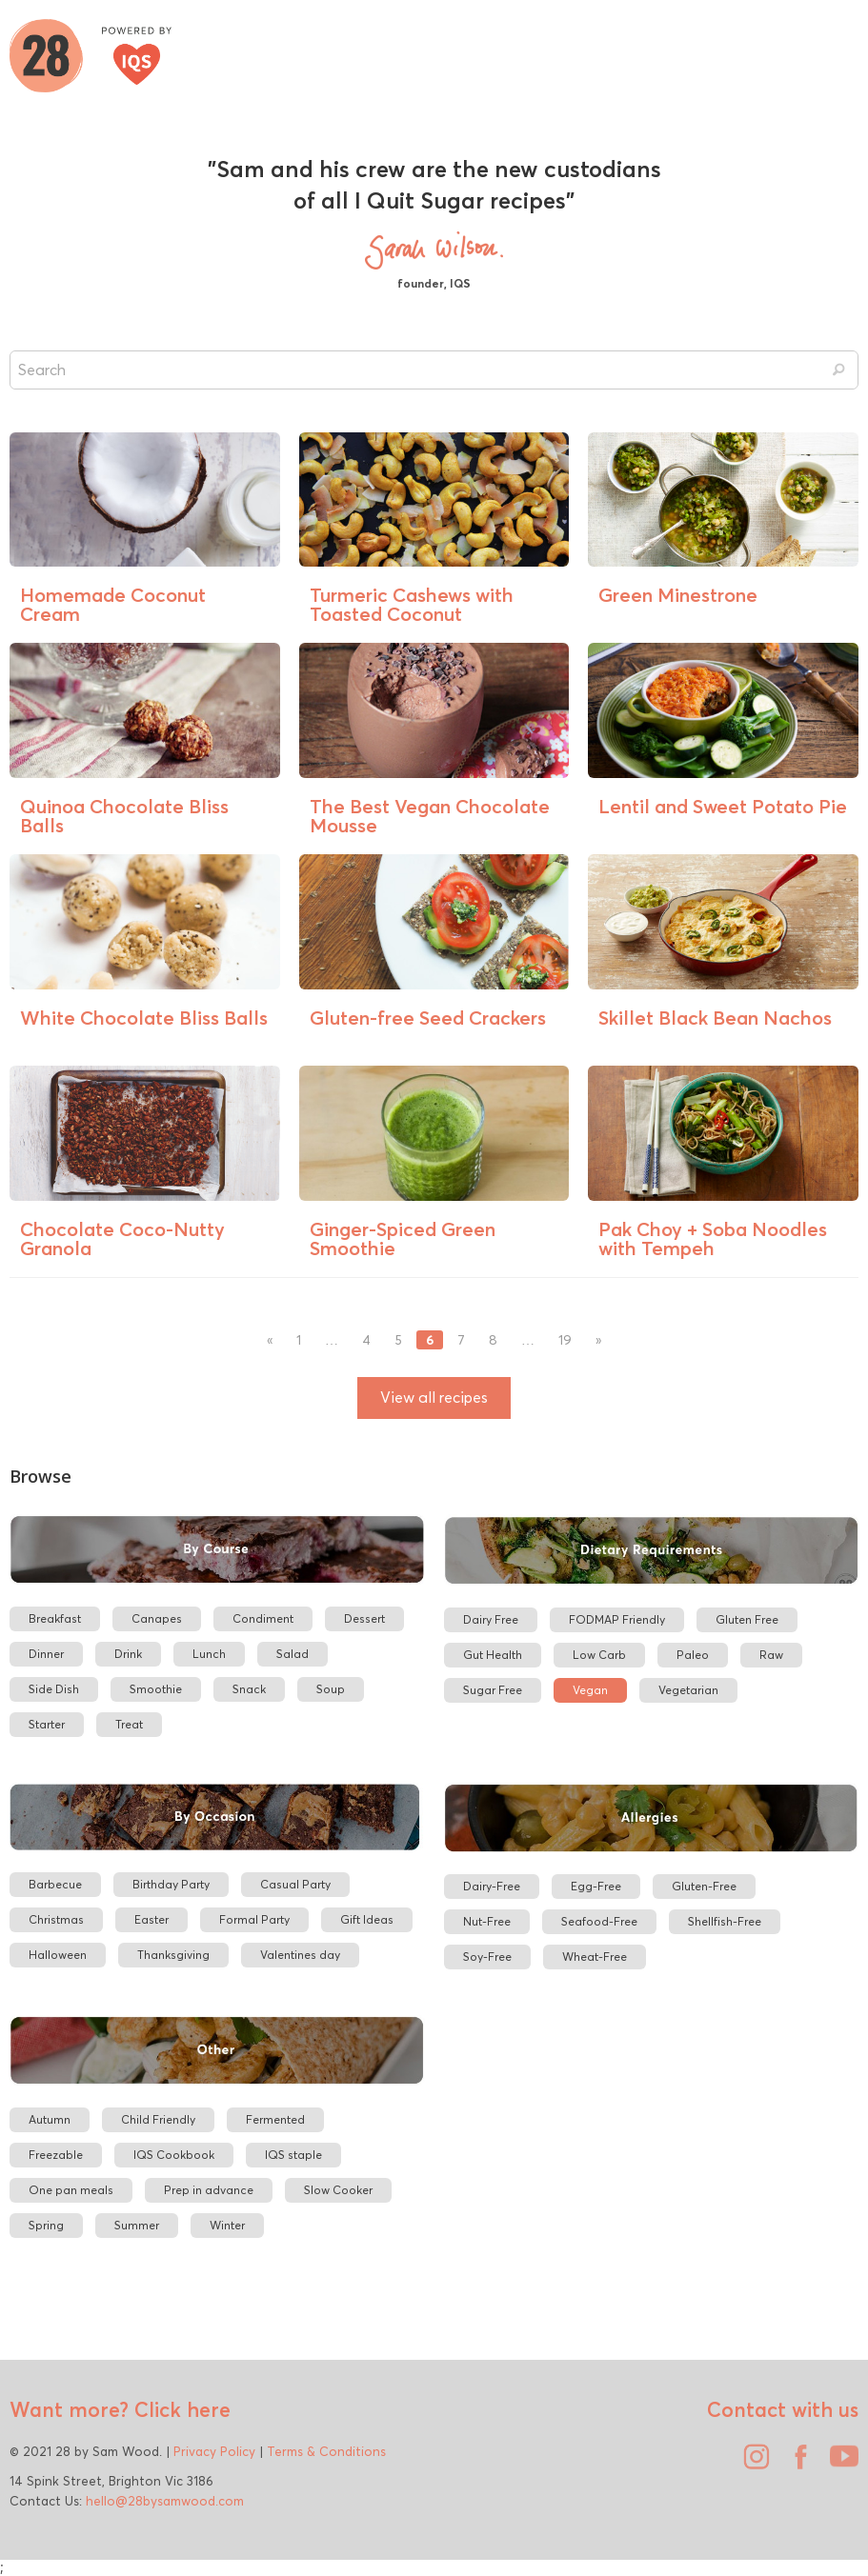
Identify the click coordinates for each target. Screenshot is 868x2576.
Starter (47, 1724)
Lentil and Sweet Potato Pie (722, 806)
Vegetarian (688, 1690)
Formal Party (254, 1919)
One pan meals (71, 2190)
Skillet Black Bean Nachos (715, 1017)
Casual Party (295, 1884)
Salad (292, 1654)
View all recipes (434, 1397)
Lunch (209, 1654)
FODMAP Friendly (617, 1619)
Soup (330, 1689)
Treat (129, 1724)
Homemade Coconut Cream (113, 604)
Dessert (364, 1618)
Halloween (58, 1954)
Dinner (46, 1654)
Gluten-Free (704, 1886)
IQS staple (293, 2154)
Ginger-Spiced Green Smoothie (402, 1238)
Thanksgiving (173, 1954)
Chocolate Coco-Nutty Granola (122, 1238)
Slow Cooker (338, 2190)
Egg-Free (596, 1886)
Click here (180, 2409)
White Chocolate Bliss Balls (144, 1017)
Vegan (590, 1690)
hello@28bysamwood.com (165, 2500)
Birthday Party (171, 1884)
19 (565, 1340)
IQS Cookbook (173, 2154)
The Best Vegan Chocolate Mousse (430, 815)
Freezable (56, 2154)
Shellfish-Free (724, 1921)
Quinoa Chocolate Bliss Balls (124, 815)
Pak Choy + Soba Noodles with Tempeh (712, 1238)
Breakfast (55, 1618)
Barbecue (55, 1884)
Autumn (50, 2119)
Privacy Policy (214, 2451)
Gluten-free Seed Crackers (428, 1017)
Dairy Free (490, 1619)
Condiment (262, 1618)
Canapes (156, 1618)
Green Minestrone (677, 595)
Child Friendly (158, 2119)
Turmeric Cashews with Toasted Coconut (412, 604)
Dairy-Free (491, 1886)
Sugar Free (492, 1690)
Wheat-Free (594, 1956)
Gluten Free (747, 1619)
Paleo (692, 1654)
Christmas (56, 1919)
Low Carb (599, 1654)
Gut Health (492, 1654)
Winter (227, 2225)
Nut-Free (487, 1921)
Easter (151, 1919)
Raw (771, 1654)
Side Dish (54, 1689)
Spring (46, 2225)
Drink (128, 1654)
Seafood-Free (599, 1921)
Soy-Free (487, 1956)
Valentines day (300, 1954)
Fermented (275, 2119)
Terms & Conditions (326, 2451)
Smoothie (156, 1689)
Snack (249, 1689)
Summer (136, 2225)
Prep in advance (208, 2190)
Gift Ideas (367, 1919)
